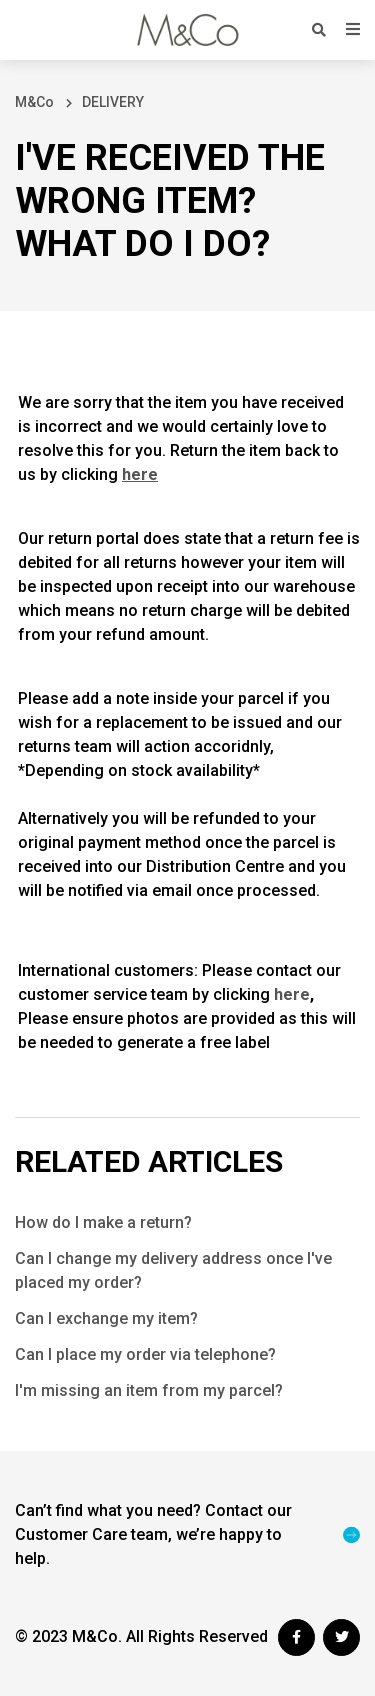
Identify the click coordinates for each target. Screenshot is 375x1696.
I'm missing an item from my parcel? (149, 1390)
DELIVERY (113, 102)
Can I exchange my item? (106, 1318)
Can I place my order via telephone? (145, 1354)
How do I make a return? (103, 1222)
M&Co (34, 102)
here (292, 994)
